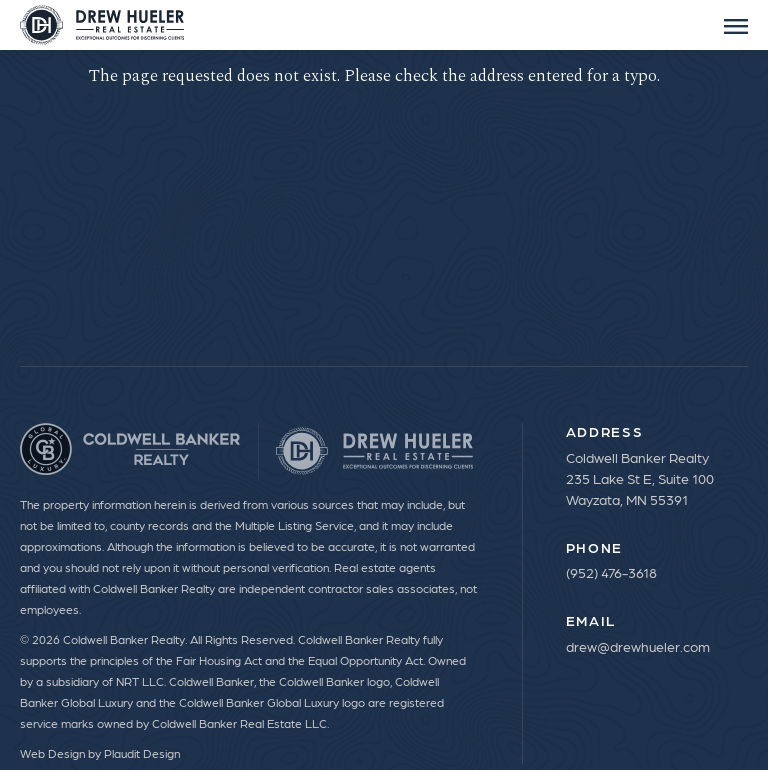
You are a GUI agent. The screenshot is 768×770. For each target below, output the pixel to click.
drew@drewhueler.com (638, 646)
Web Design (52, 753)
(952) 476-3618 (611, 572)
